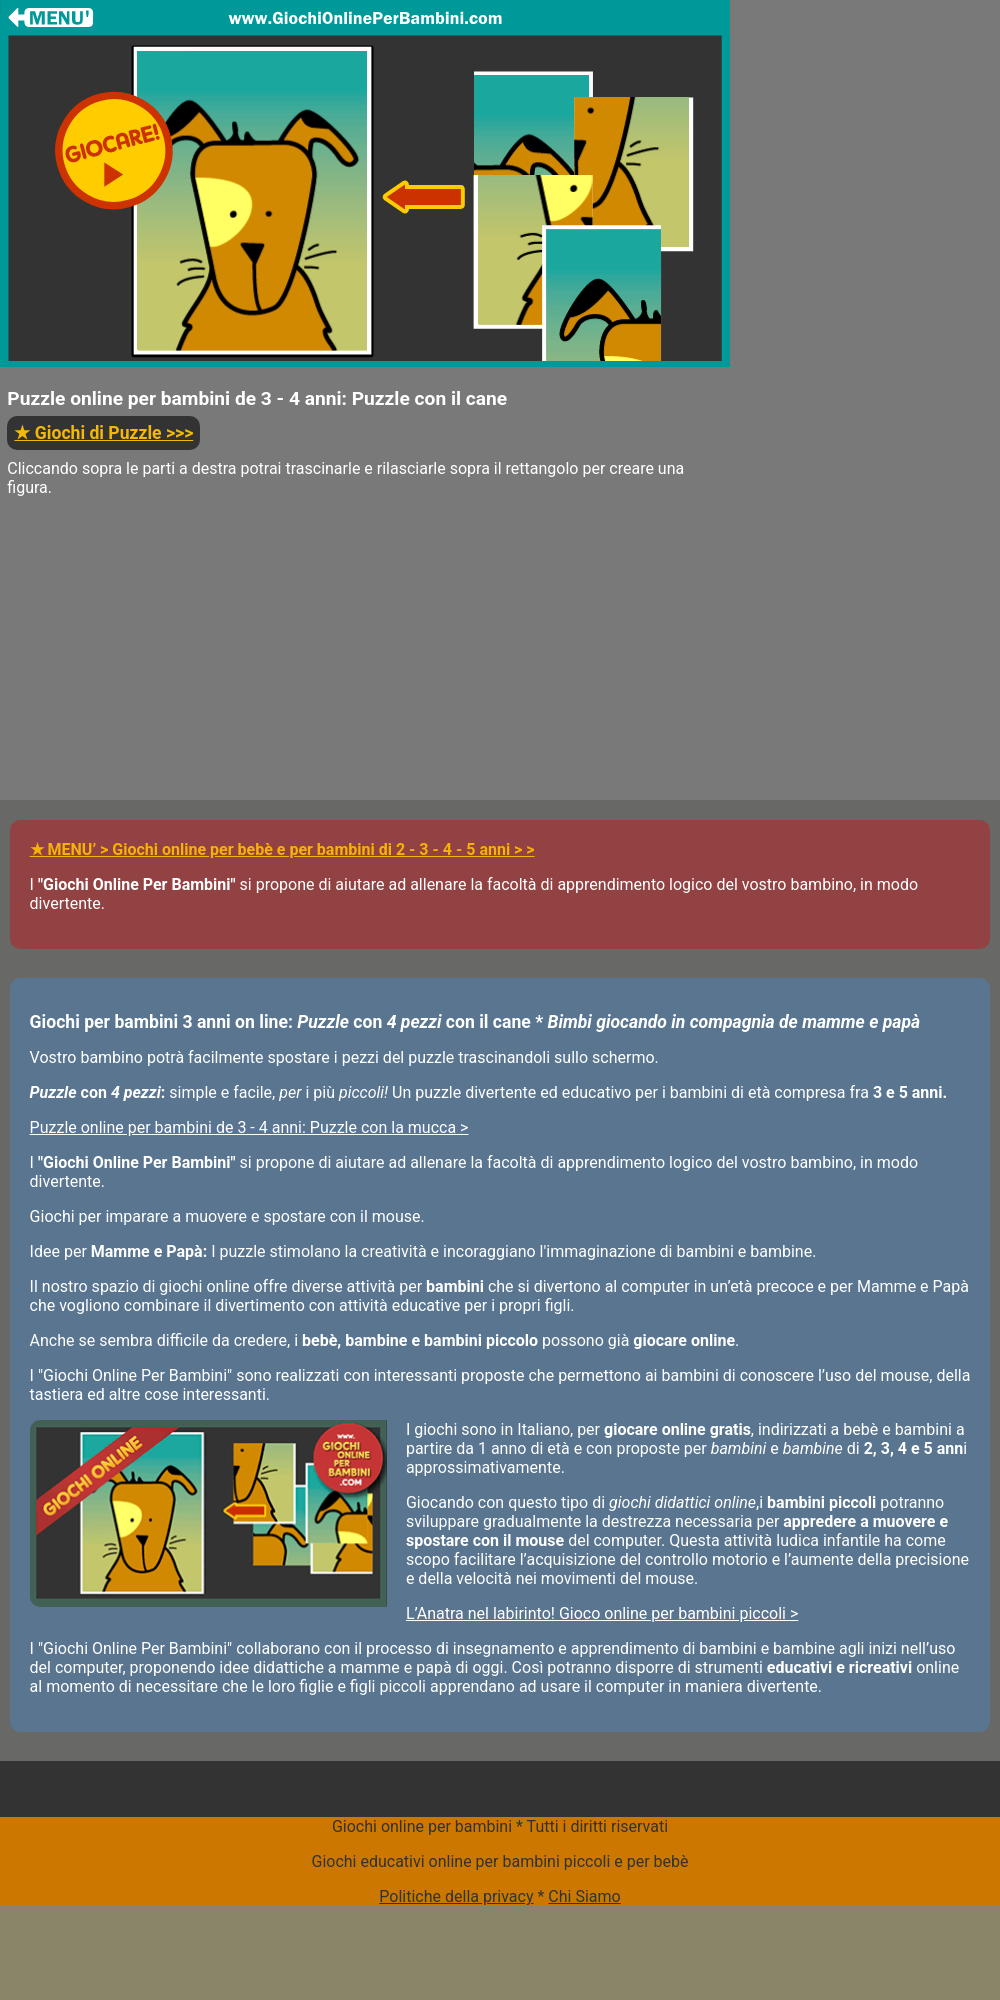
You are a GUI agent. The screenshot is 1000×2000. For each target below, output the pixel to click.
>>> (103, 433)
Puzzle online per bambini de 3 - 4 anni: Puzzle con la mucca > (249, 1127)
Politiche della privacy (456, 1896)
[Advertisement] (365, 660)
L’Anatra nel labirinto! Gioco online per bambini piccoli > (602, 1613)
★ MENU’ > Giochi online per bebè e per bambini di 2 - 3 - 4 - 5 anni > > (282, 849)
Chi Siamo (584, 1896)
